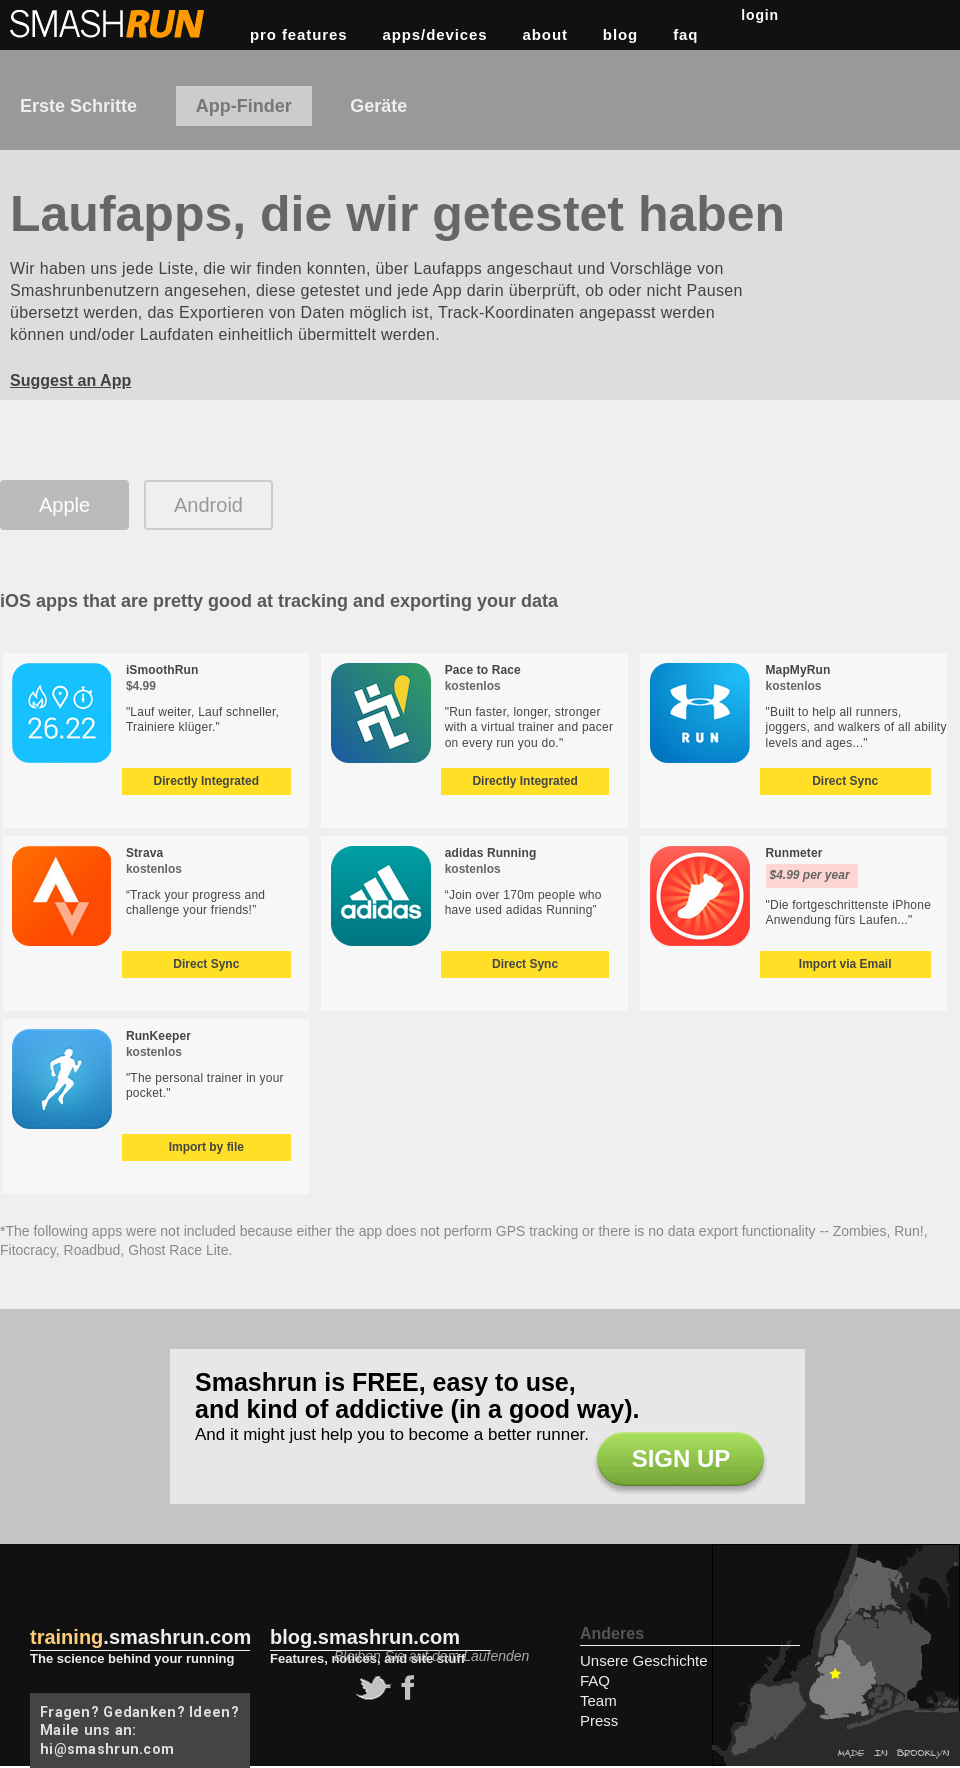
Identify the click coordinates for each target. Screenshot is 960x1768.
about (545, 34)
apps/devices (435, 34)
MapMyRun (798, 670)
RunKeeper (158, 1036)
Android (208, 505)
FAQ (685, 34)
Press (599, 1720)
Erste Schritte (78, 106)
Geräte (378, 106)
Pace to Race (483, 670)
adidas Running (491, 853)
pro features (299, 34)
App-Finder (244, 106)
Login (760, 15)
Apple (64, 505)
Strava (144, 853)
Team (598, 1700)
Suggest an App (70, 380)
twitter (371, 1687)
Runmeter (794, 853)
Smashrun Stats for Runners (109, 24)
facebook (405, 1687)
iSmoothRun (162, 670)
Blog (620, 34)
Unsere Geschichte (644, 1660)
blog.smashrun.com (365, 1637)
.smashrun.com (140, 1637)
